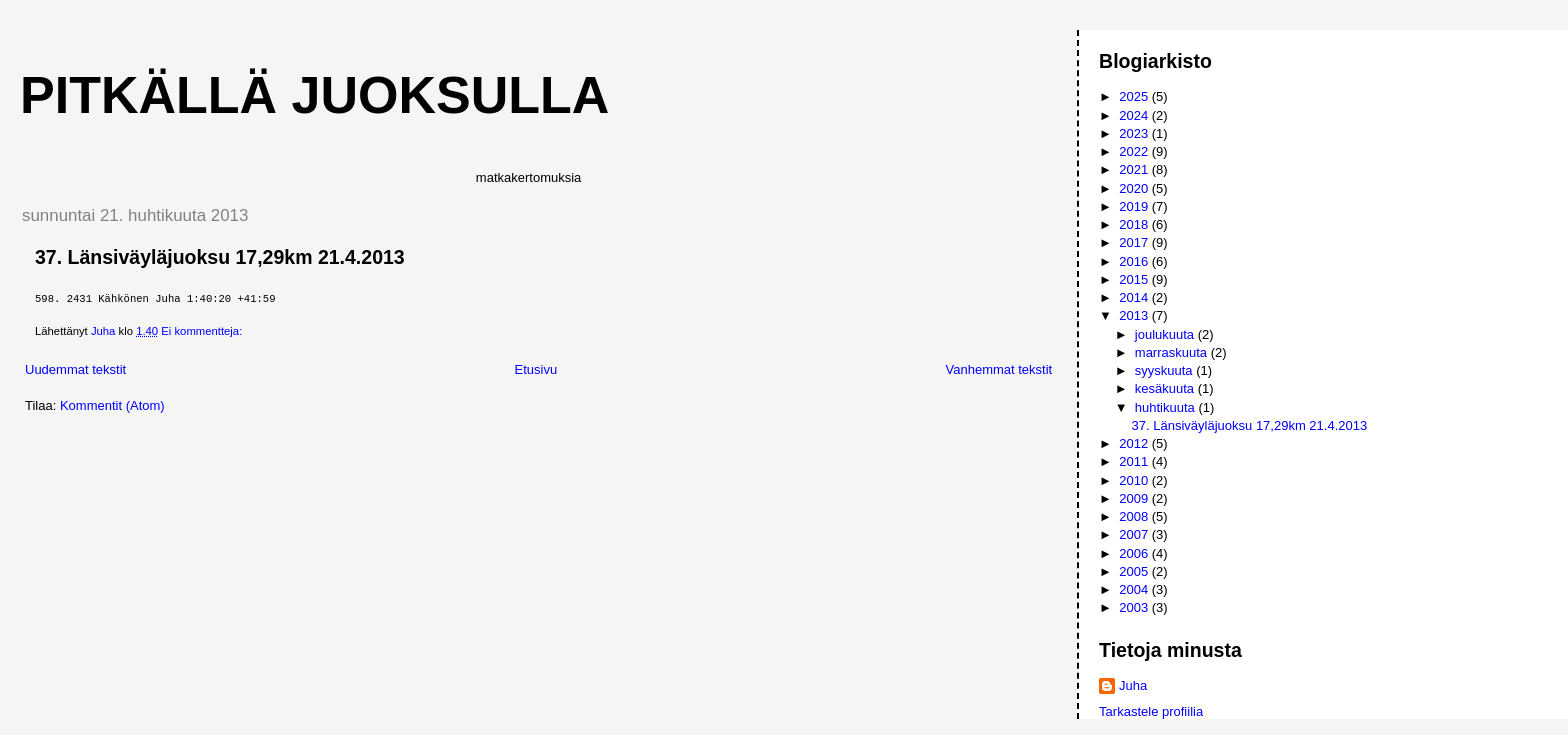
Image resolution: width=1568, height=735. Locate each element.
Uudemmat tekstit (75, 369)
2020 (1135, 188)
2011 (1135, 461)
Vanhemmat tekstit (999, 369)
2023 (1135, 133)
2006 (1135, 553)
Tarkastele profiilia (1151, 711)
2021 (1135, 169)
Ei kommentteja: (203, 331)
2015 (1135, 279)
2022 (1135, 151)
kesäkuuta (1166, 388)
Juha (1133, 685)
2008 (1135, 516)
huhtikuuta (1167, 407)
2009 (1135, 498)
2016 (1135, 261)
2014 (1135, 297)
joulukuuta (1166, 334)
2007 (1135, 534)
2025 (1135, 96)
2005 (1135, 571)
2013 (1135, 315)
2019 (1135, 206)
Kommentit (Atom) (112, 405)
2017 (1135, 242)
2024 (1135, 115)
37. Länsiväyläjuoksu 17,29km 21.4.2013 (220, 257)
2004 (1135, 589)
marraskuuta (1173, 352)
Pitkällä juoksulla (314, 95)
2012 (1135, 443)
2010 (1135, 480)
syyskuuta (1165, 370)
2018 (1135, 224)
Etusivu (536, 369)
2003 (1135, 607)
